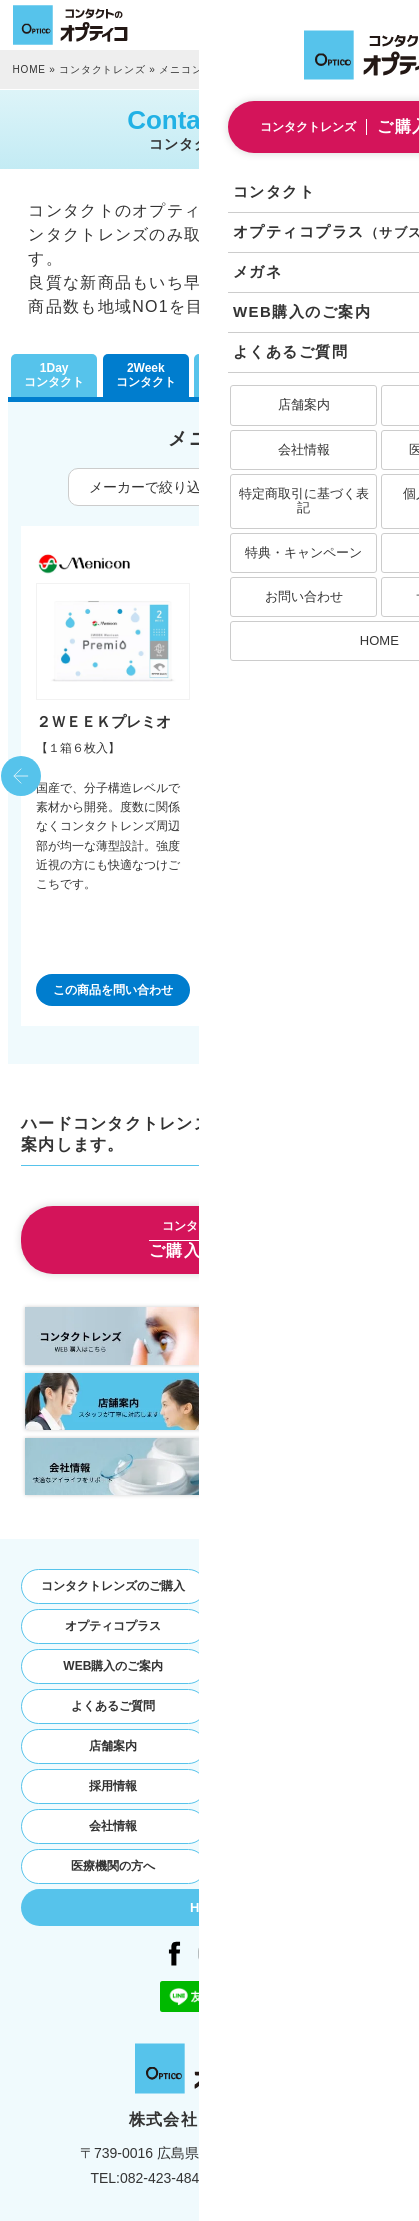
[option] (113, 776)
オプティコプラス (113, 1626)
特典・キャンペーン (306, 1666)
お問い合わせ (306, 1746)
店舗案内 (113, 1746)
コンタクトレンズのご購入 (113, 1586)
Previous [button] (21, 776)
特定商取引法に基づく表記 (306, 1786)
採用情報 (113, 1786)
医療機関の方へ (113, 1866)
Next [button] (398, 776)
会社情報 (113, 1826)
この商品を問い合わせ (113, 990)
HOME (29, 69)
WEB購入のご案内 (113, 1666)
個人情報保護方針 (306, 1826)
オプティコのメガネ (306, 1626)
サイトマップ (306, 1866)
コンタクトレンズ (102, 69)
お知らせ (306, 1706)
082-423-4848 (163, 2178)
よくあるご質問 (113, 1706)
